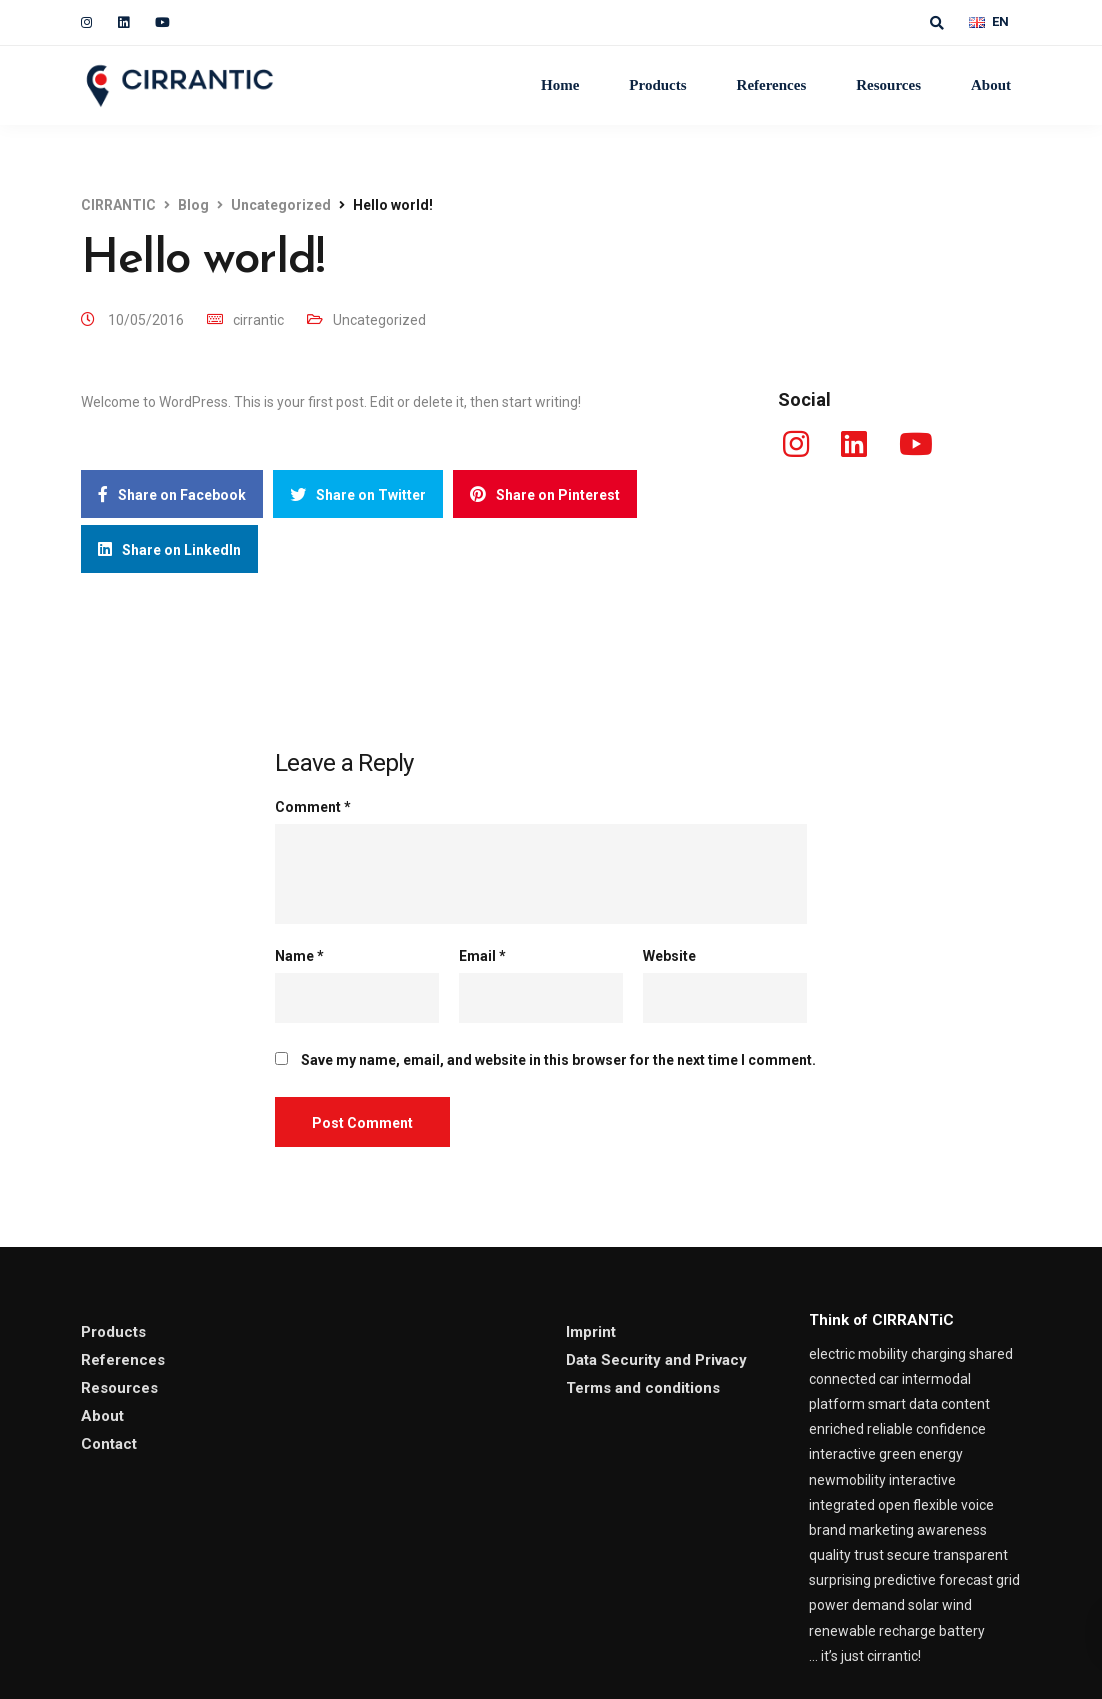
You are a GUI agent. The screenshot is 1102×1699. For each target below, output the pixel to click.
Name (299, 956)
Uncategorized (379, 320)
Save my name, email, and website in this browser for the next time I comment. (558, 1060)
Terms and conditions (643, 1388)
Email (482, 956)
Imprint (591, 1332)
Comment (313, 807)
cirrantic (258, 320)
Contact (109, 1444)
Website (669, 956)
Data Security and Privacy (656, 1360)
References (772, 85)
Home (560, 85)
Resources (888, 85)
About (991, 85)
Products (657, 85)
